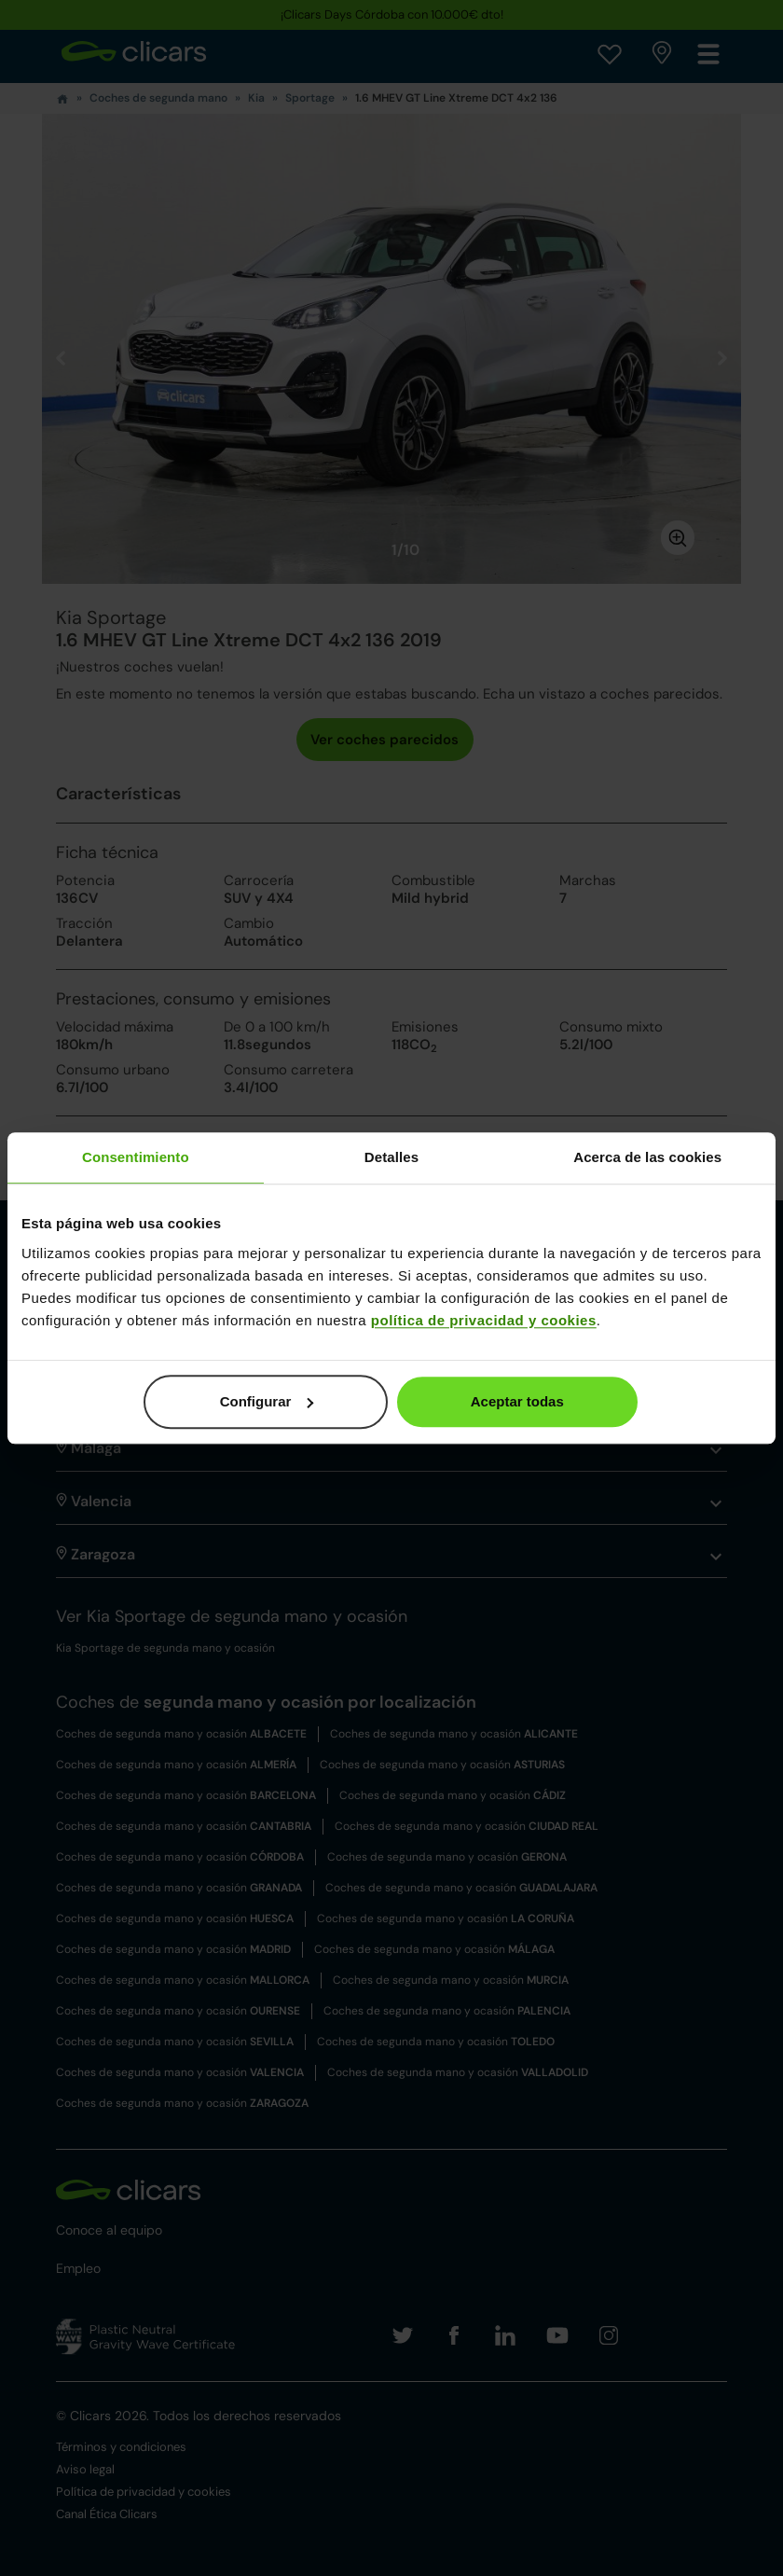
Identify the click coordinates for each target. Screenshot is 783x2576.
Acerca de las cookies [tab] (647, 1157)
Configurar (267, 1401)
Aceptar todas (517, 1401)
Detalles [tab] (391, 1157)
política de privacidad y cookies (484, 1320)
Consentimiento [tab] (135, 1157)
